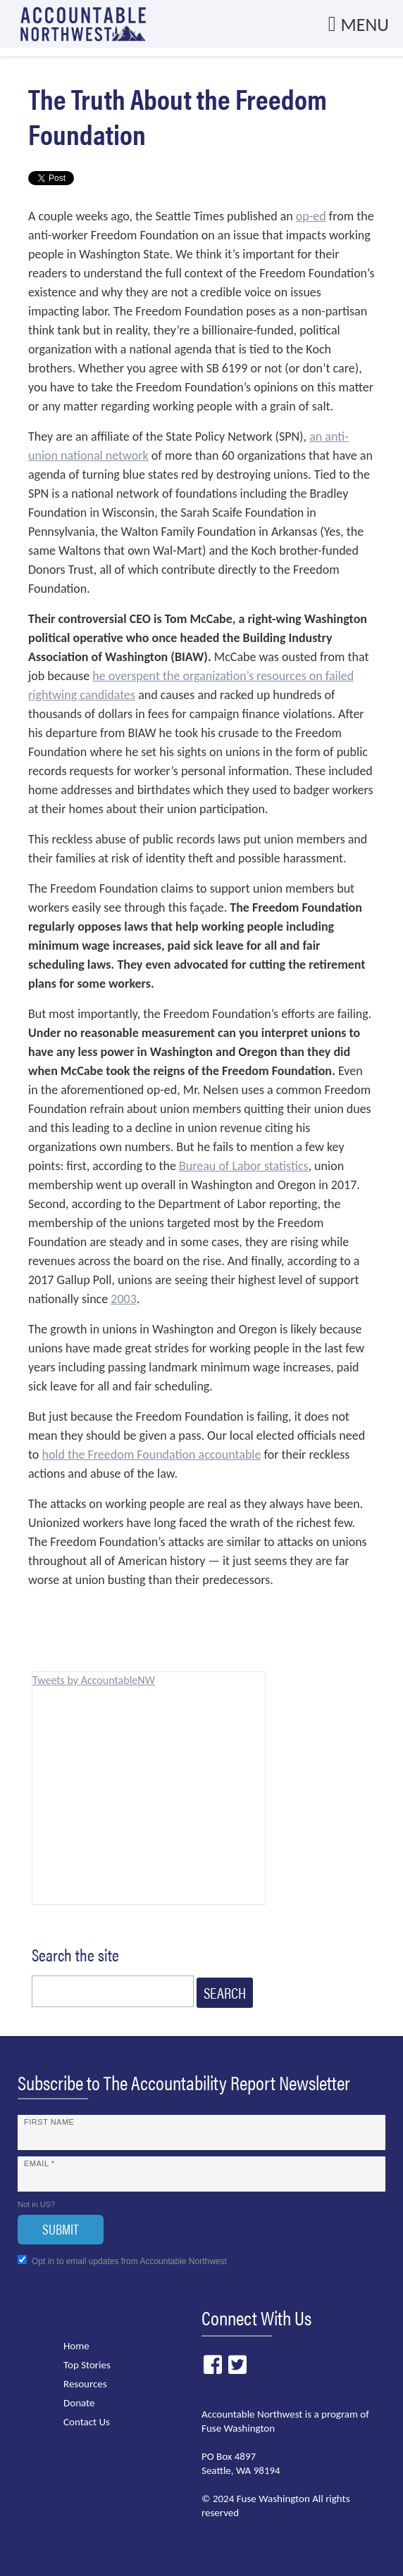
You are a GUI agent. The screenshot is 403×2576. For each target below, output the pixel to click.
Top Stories (87, 2364)
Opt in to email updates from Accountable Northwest (122, 2260)
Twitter (237, 2364)
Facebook (212, 2364)
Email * (39, 2163)
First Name (49, 2122)
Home (76, 2345)
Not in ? (36, 2204)
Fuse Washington (238, 2428)
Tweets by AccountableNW (93, 1680)
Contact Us (86, 2421)
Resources (85, 2383)
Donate (78, 2402)
